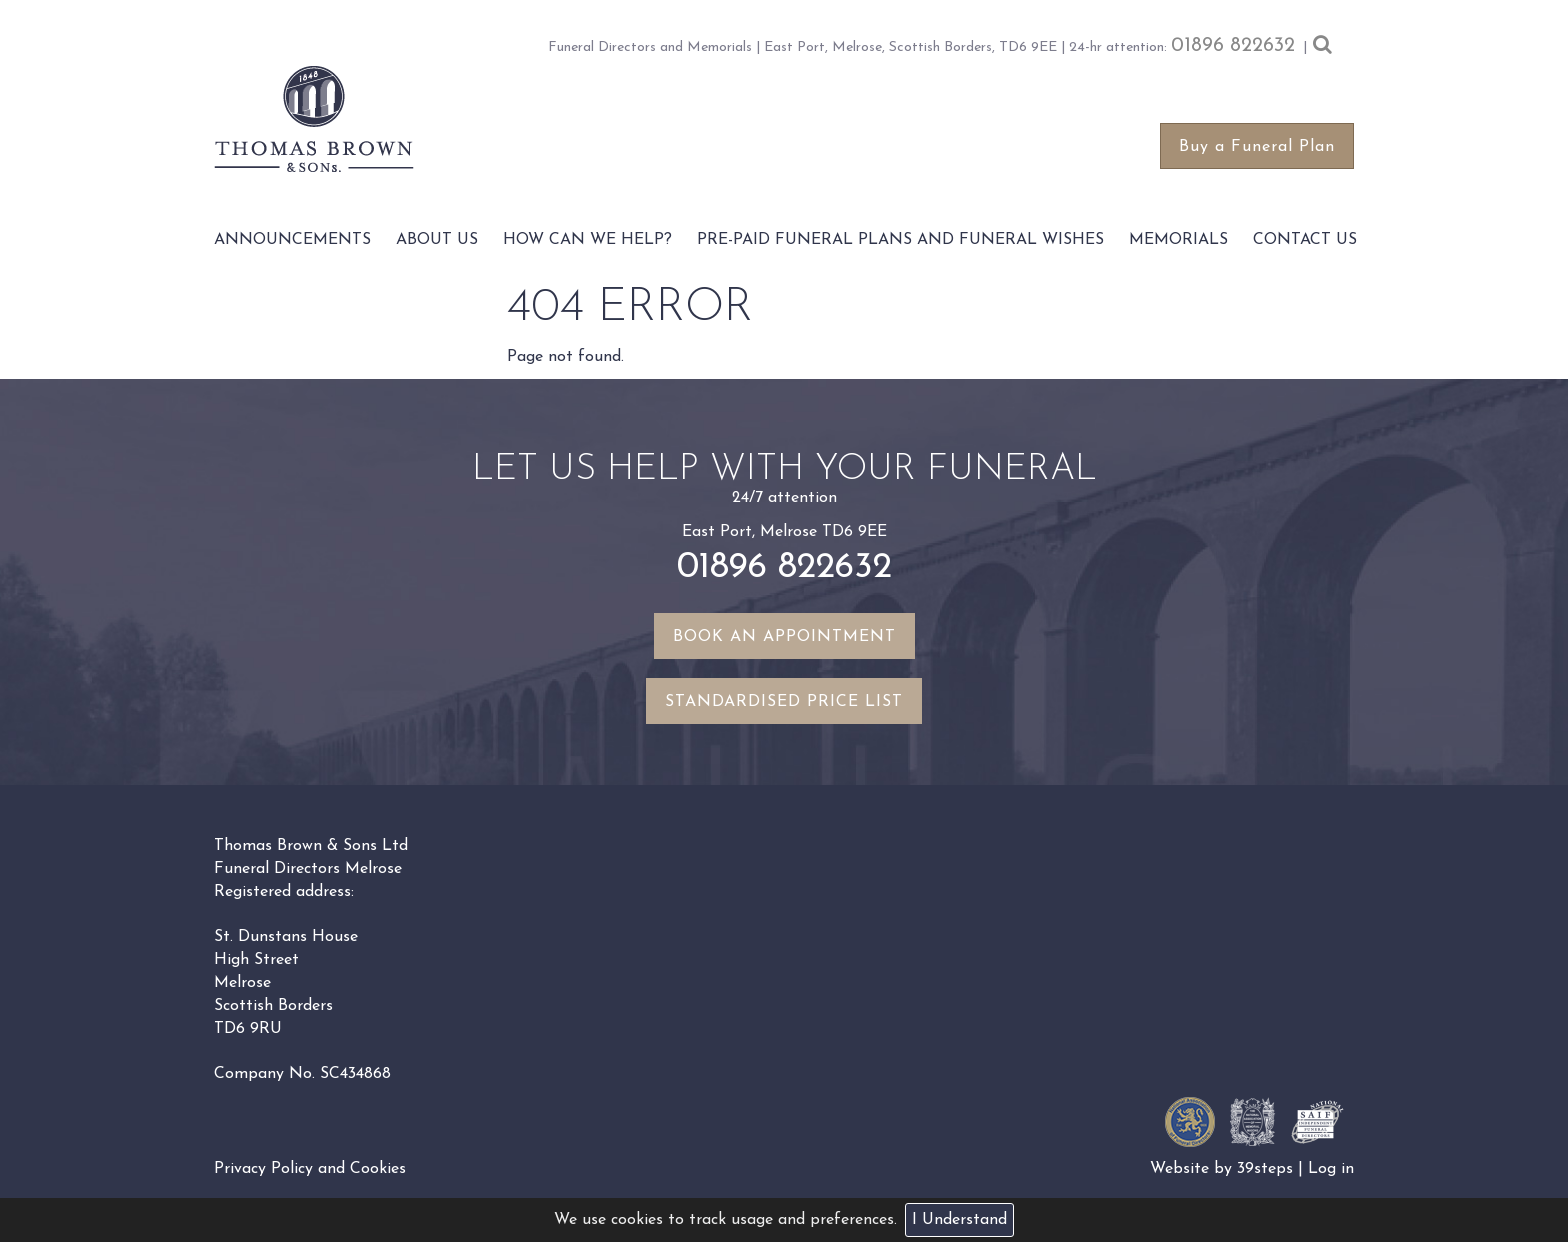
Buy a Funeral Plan (1257, 147)
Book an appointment (784, 637)
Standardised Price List (784, 702)
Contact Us (1305, 240)
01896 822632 (1233, 46)
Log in (1331, 1169)
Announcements (292, 240)
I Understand (959, 1220)
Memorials (1178, 240)
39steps (1265, 1169)
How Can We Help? (587, 240)
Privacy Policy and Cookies (310, 1169)
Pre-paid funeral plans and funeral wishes (900, 240)
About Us (437, 240)
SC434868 (355, 1074)
